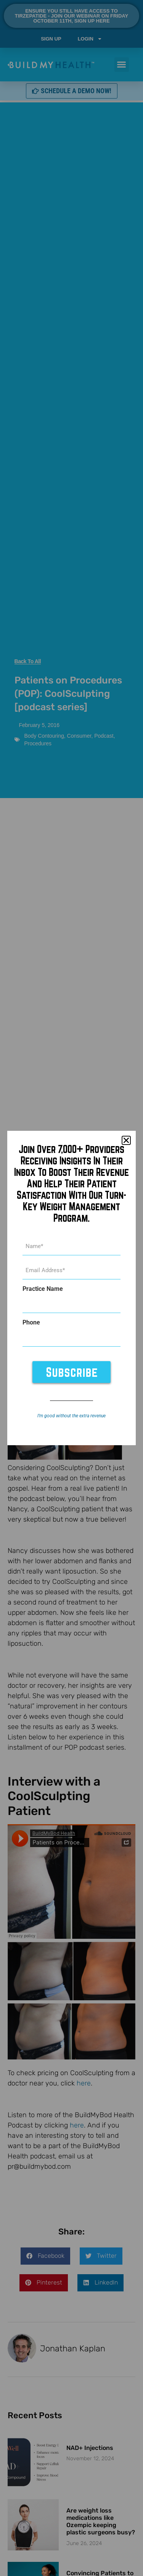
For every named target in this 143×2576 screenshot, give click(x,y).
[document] (71, 1288)
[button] (126, 1140)
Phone (31, 1323)
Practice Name (42, 1289)
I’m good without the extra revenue (71, 1415)
